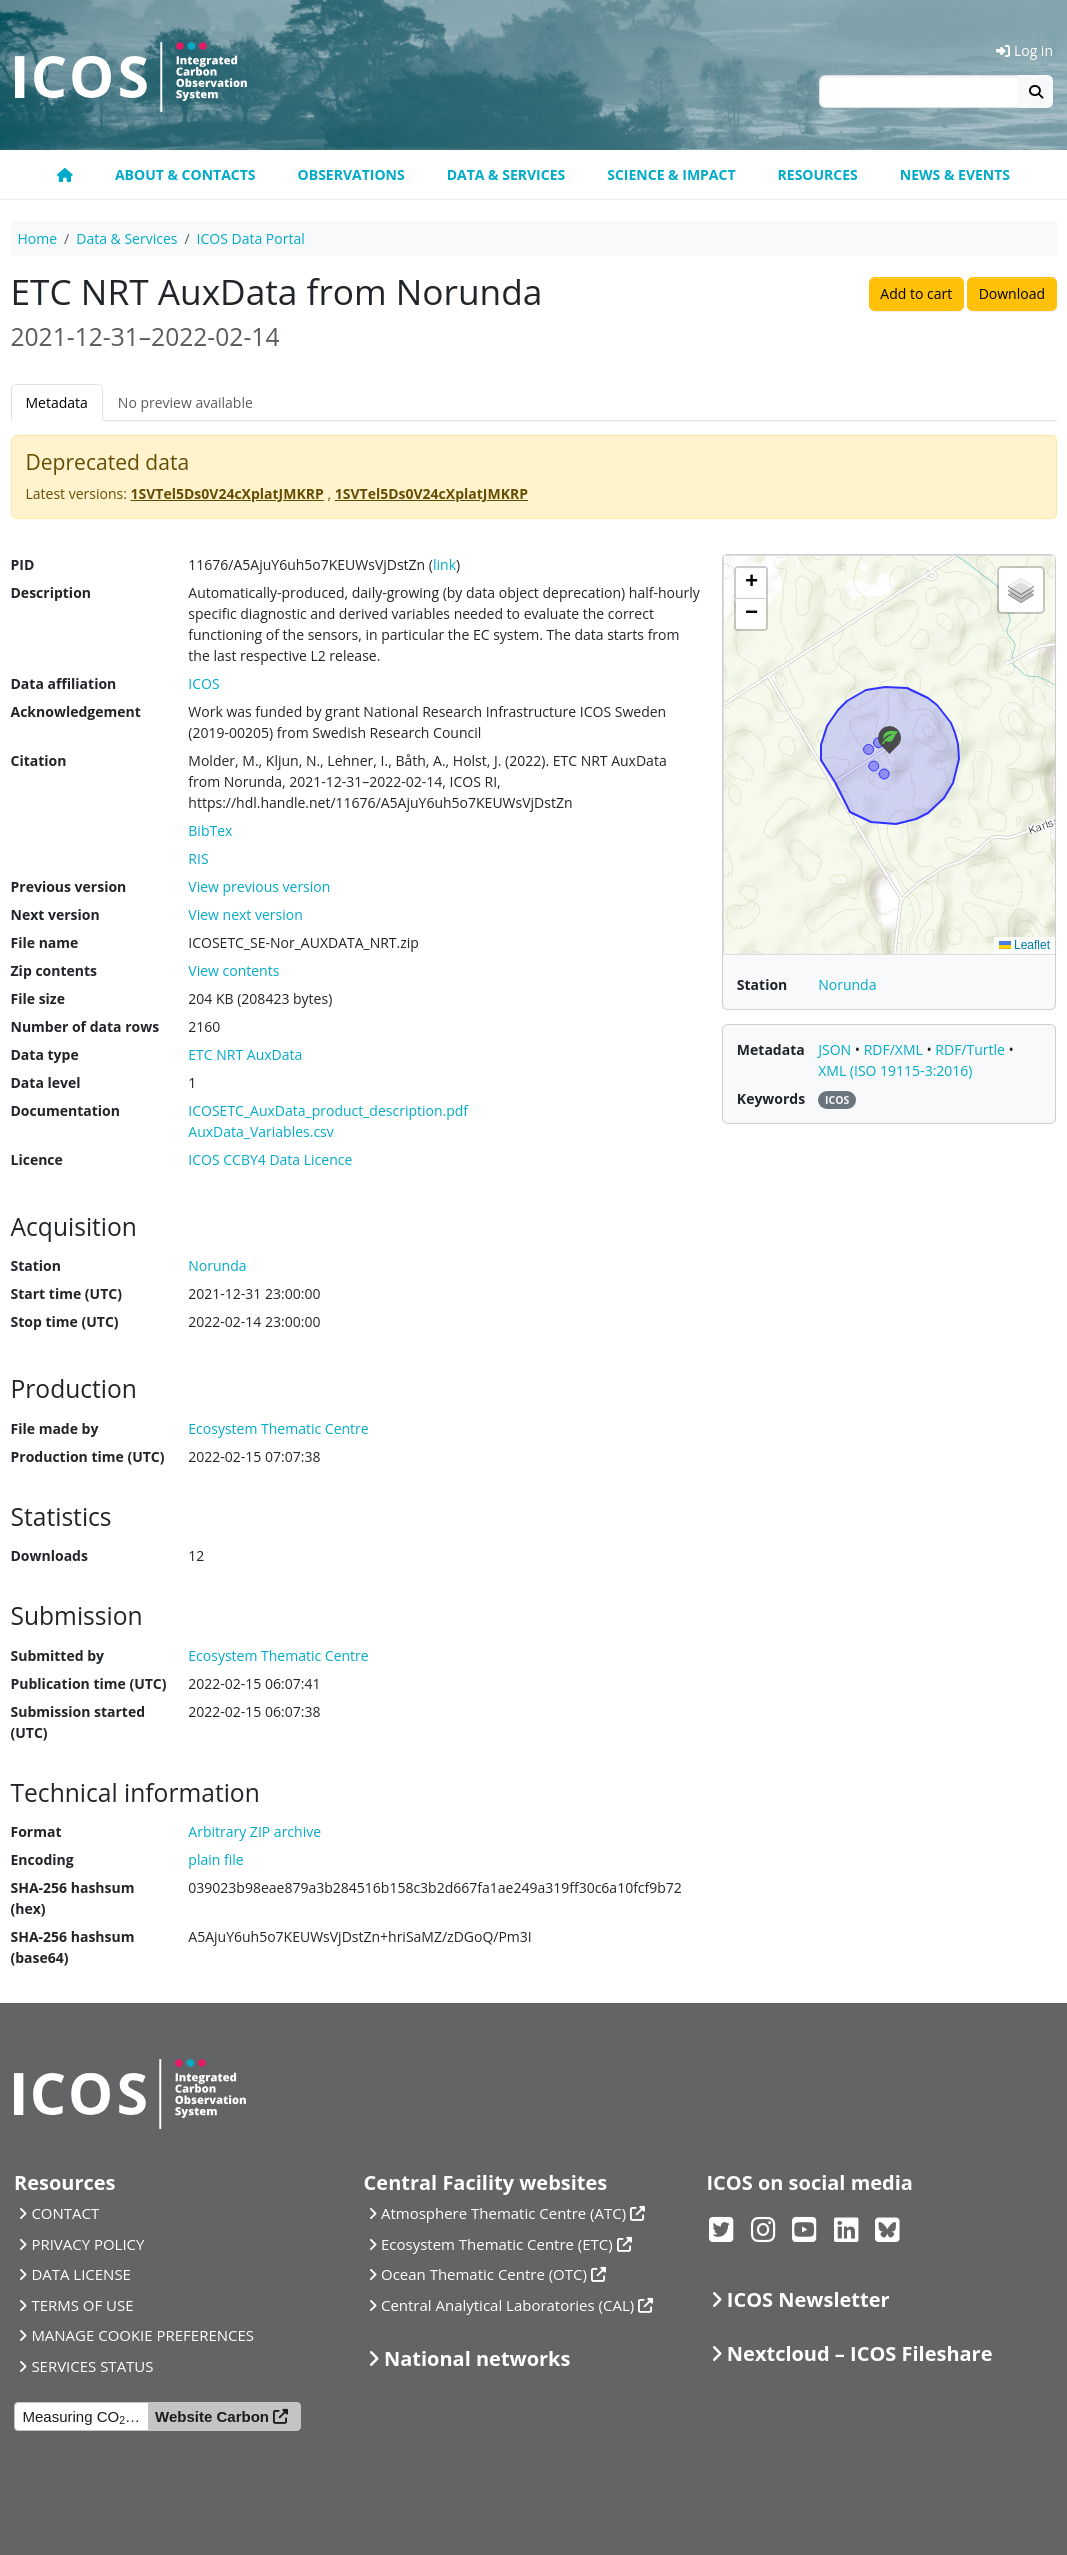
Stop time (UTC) (65, 1321)
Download (1012, 293)
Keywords (771, 1098)
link (444, 564)
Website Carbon (212, 2416)
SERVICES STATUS (92, 2366)
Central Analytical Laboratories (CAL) (507, 2305)
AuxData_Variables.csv (260, 1131)
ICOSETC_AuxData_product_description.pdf (328, 1110)
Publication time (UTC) (89, 1683)
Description (51, 592)
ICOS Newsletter (808, 2299)
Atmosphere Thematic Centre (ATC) (503, 2213)
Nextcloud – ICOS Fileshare (860, 2353)
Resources (818, 174)
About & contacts (185, 174)
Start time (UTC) (66, 1293)
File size (38, 998)
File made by (55, 1428)
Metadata (57, 402)
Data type (45, 1054)
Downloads (49, 1555)
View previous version (259, 886)
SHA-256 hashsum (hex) (73, 1898)
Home (38, 238)
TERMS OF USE (82, 2305)
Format (36, 1831)
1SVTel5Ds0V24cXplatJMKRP (227, 493)
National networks (477, 2358)
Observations (351, 174)
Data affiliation (64, 683)
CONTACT (65, 2213)
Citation (39, 760)
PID (23, 564)
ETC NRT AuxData (245, 1054)
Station (36, 1265)
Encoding (42, 1859)
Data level (46, 1082)
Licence (37, 1159)
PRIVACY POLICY (87, 2244)
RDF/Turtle (971, 1049)
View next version (245, 914)
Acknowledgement (76, 711)
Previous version (69, 886)
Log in (1024, 50)
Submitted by (58, 1655)
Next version (55, 914)
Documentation (65, 1110)
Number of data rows (85, 1026)
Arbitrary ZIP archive (254, 1831)
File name (45, 942)
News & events (955, 174)
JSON (836, 1049)
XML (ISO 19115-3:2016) (895, 1070)
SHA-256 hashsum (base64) (73, 1947)
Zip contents (54, 970)
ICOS (203, 683)
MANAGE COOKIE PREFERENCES (142, 2335)
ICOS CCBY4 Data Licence (270, 1159)
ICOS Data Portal (251, 238)
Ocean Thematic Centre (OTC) (484, 2274)
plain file (215, 1859)
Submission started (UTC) (78, 1722)
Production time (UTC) (88, 1456)
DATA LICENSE (81, 2274)
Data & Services (506, 174)
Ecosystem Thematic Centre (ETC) (497, 2244)
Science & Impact (671, 174)
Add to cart (916, 293)
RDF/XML (895, 1049)
